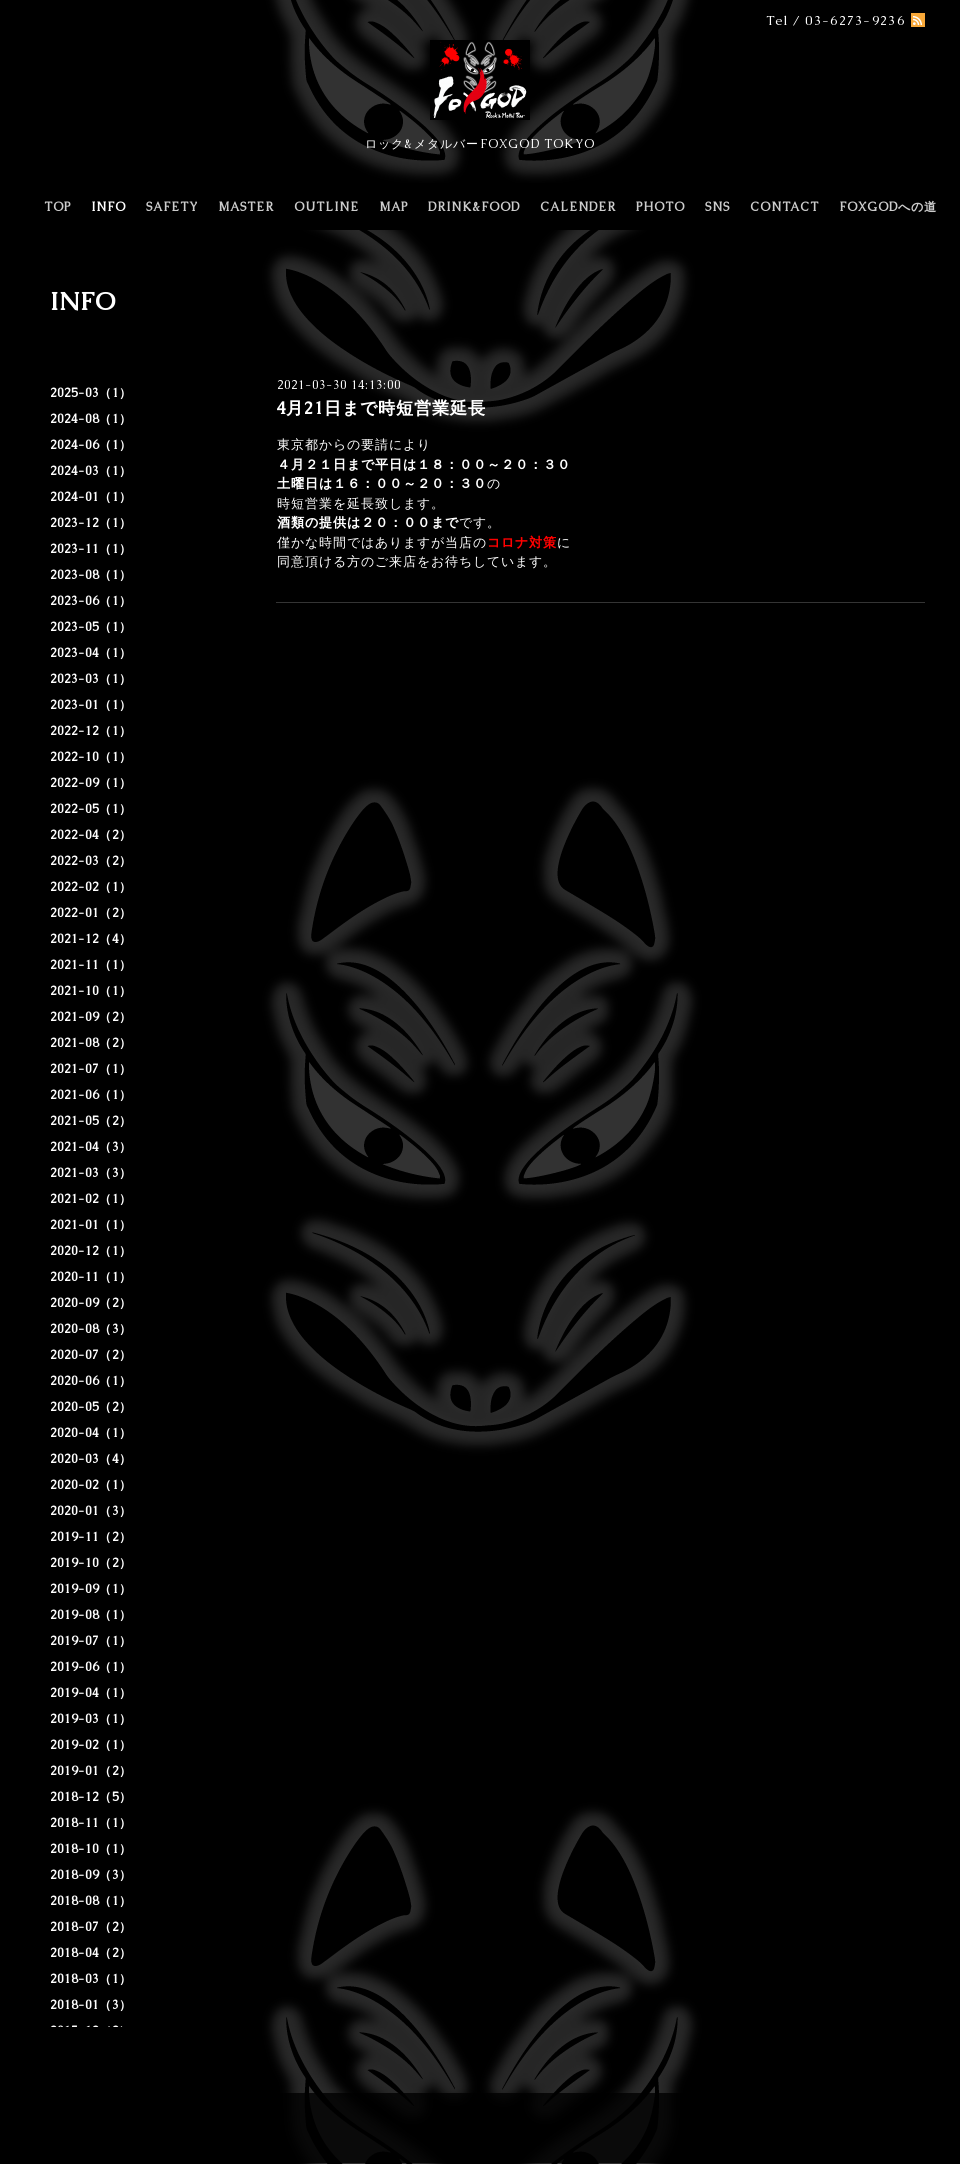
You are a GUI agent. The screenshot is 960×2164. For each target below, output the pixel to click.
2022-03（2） (91, 861)
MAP (393, 207)
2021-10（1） (91, 991)
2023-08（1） (91, 575)
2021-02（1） (91, 1199)
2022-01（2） (91, 913)
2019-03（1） (91, 1719)
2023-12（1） (91, 523)
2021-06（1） (91, 1095)
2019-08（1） (91, 1615)
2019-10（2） (91, 1563)
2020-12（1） (91, 1251)
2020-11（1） (91, 1277)
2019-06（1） (91, 1667)
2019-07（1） (91, 1641)
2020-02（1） (91, 1485)
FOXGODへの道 (888, 207)
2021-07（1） (91, 1069)
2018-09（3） (91, 1875)
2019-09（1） (91, 1589)
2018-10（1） (91, 1849)
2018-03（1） (91, 1979)
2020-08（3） (91, 1329)
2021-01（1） (91, 1225)
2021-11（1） (91, 965)
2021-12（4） (91, 939)
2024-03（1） (91, 471)
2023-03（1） (91, 679)
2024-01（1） (91, 497)
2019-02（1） (91, 1745)
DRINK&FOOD (474, 207)
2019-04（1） (91, 1693)
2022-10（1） (91, 757)
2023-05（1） (91, 627)
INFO (108, 207)
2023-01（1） (91, 705)
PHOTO (660, 207)
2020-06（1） (91, 1381)
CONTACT (784, 207)
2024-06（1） (91, 445)
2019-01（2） (91, 1771)
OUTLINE (326, 207)
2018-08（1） (91, 1901)
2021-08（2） (91, 1043)
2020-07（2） (91, 1355)
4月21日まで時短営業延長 (381, 408)
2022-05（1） (91, 809)
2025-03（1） (91, 393)
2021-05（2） (91, 1121)
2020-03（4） (91, 1459)
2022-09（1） (91, 783)
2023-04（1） (91, 653)
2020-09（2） (91, 1303)
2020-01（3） (91, 1511)
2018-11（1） (91, 1823)
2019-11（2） (91, 1537)
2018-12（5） (91, 1797)
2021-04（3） (91, 1147)
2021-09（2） (91, 1017)
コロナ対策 (522, 542)
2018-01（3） (91, 2005)
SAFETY (172, 207)
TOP (57, 207)
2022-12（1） (91, 731)
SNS (717, 207)
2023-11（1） (91, 549)
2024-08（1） (91, 419)
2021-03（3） (91, 1173)
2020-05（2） (91, 1407)
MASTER (246, 207)
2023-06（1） (91, 601)
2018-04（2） (91, 1953)
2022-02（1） (91, 887)
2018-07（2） (91, 1927)
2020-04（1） (91, 1433)
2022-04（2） (91, 835)
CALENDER (578, 207)
